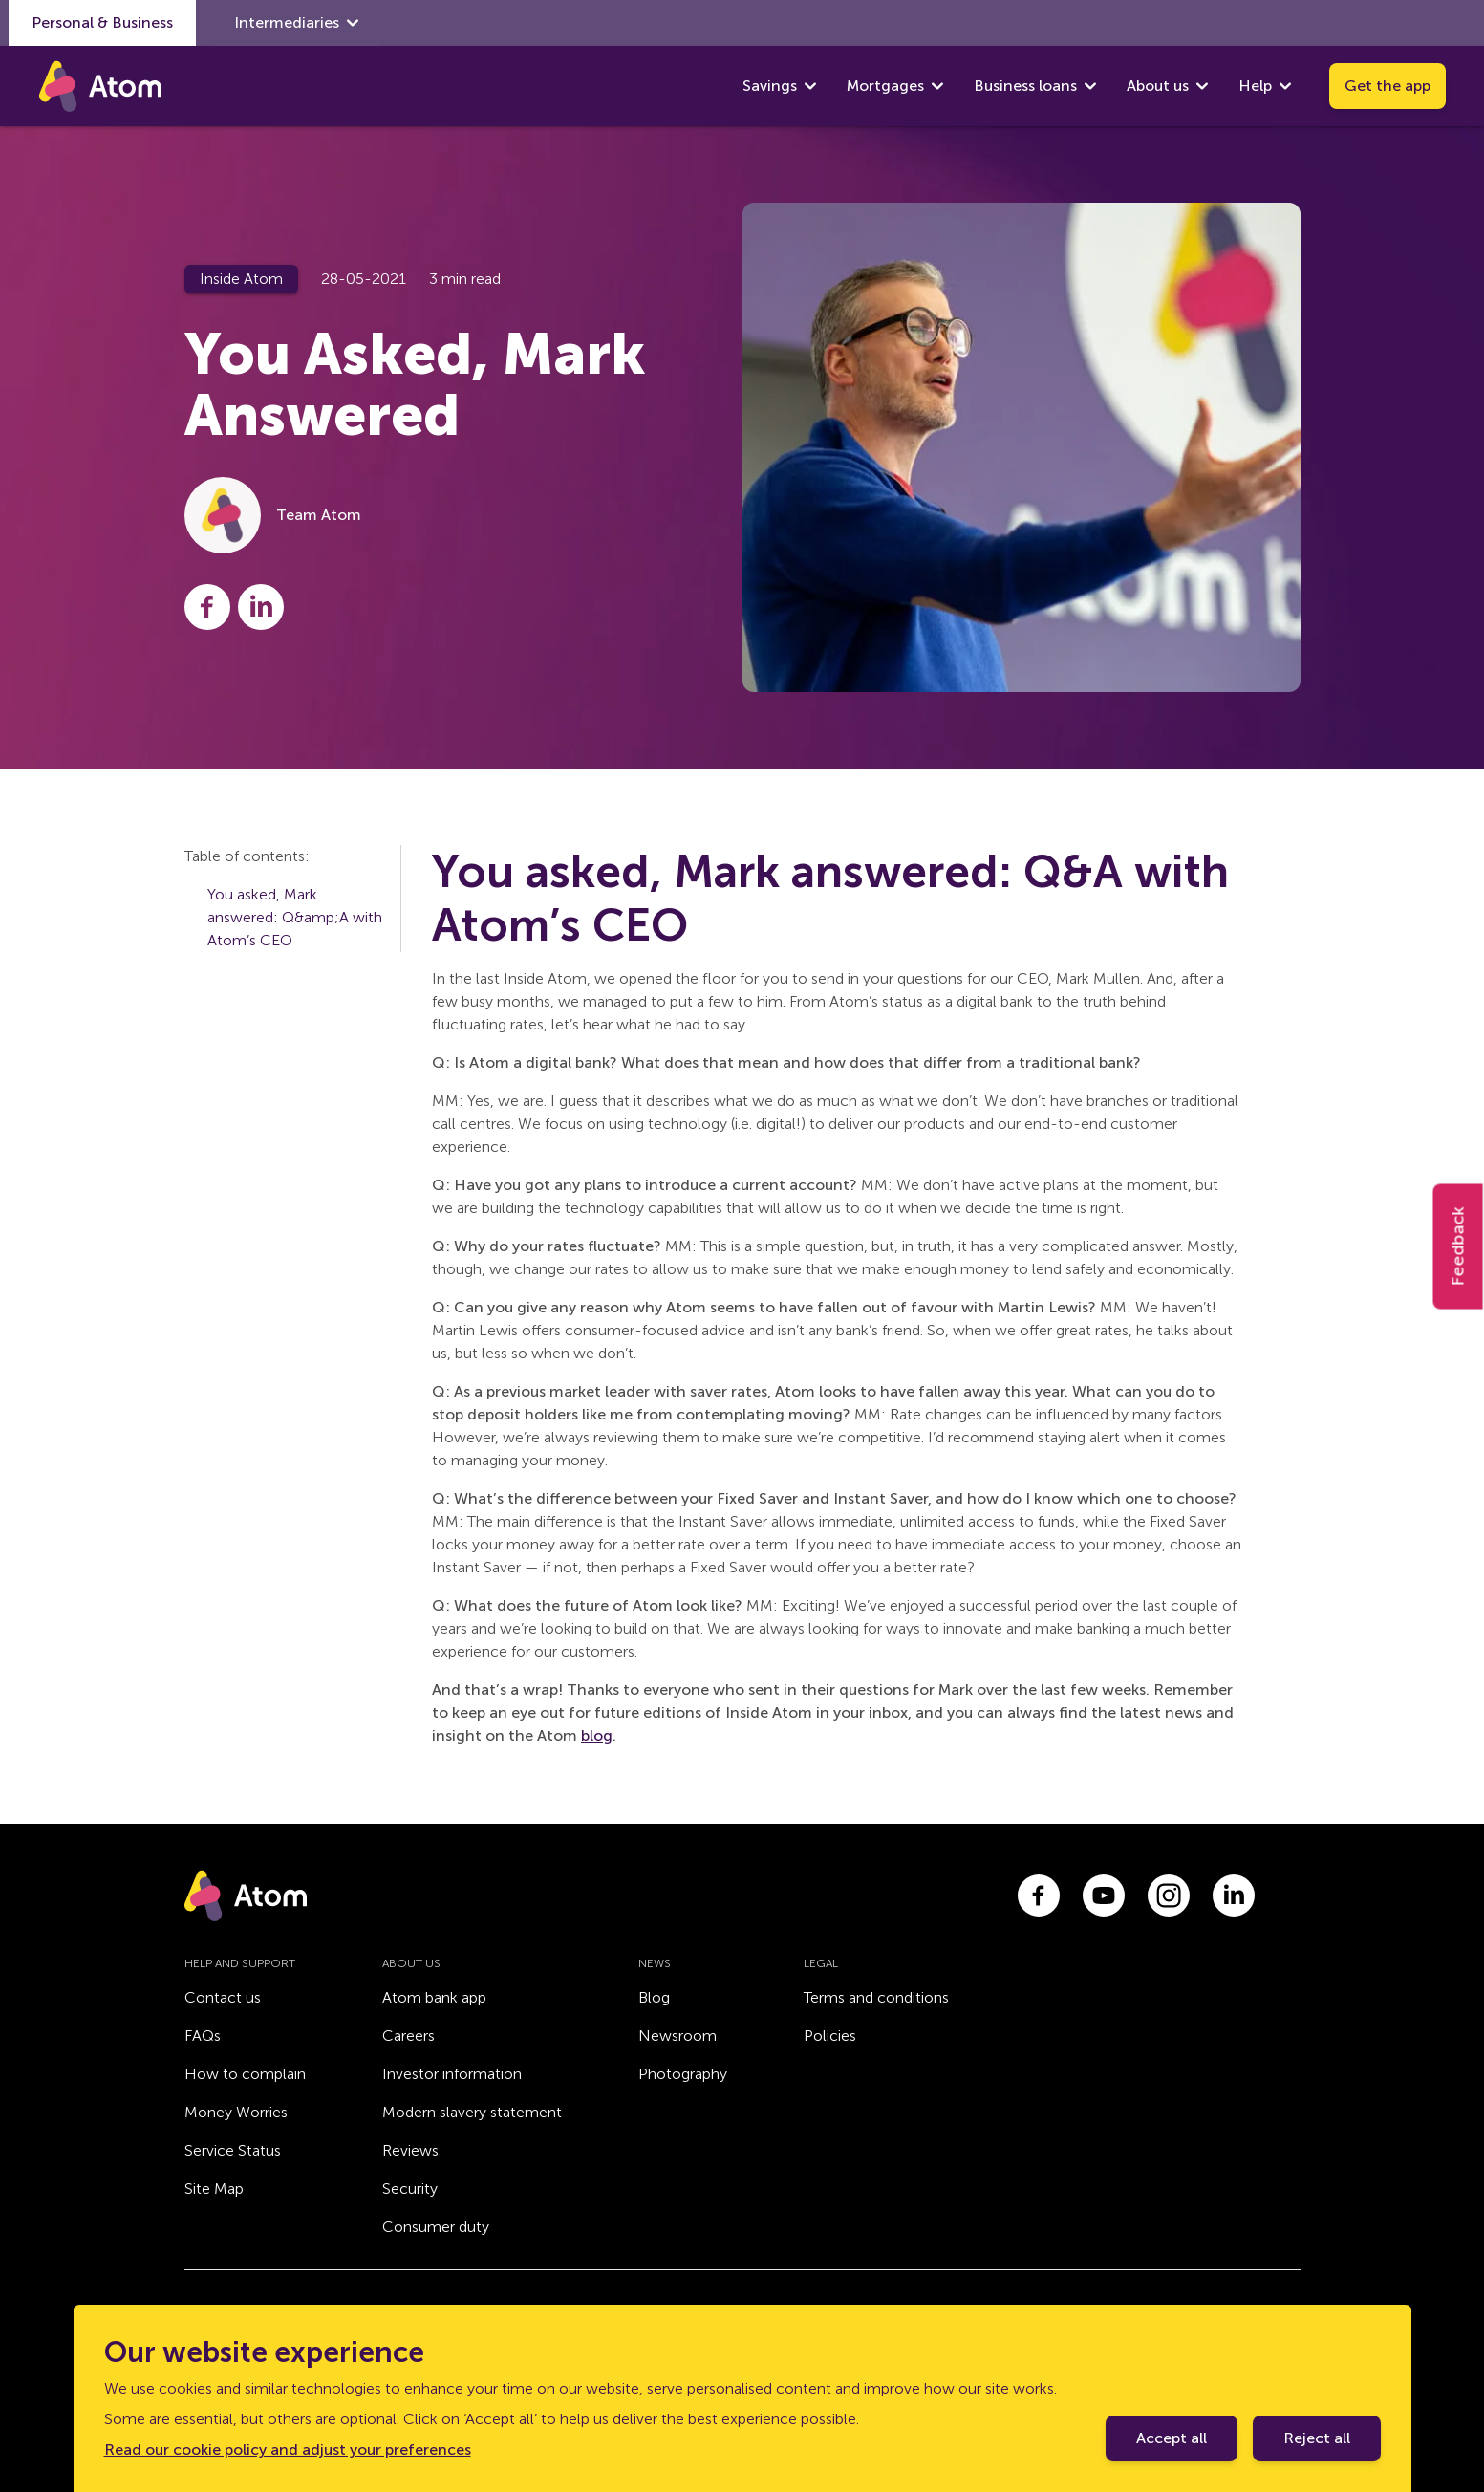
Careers (408, 2035)
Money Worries (236, 2112)
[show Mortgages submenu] (937, 86)
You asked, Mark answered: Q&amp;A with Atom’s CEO (294, 917)
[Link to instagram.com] (1169, 1895)
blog (597, 1735)
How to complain (245, 2074)
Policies (830, 2035)
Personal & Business (102, 22)
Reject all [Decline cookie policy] (1316, 2438)
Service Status (232, 2150)
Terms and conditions (876, 1997)
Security (410, 2188)
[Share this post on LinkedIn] (261, 607)
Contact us (222, 1997)
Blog (654, 1997)
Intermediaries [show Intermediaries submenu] (296, 22)
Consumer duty (435, 2227)
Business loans (1025, 85)
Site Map (214, 2188)
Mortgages (885, 85)
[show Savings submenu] (810, 86)
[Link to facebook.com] (1039, 1895)
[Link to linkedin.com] (1234, 1895)
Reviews (410, 2150)
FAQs (202, 2035)
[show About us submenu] (1202, 86)
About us (1158, 85)
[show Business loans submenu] (1090, 86)
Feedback (1458, 1246)
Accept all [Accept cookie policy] (1171, 2438)
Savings (769, 85)
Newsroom (677, 2035)
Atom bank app (434, 1997)
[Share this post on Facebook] (207, 607)
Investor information (452, 2074)
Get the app (1387, 85)
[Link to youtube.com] (1104, 1895)
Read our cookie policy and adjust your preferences (287, 2449)
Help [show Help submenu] (1264, 86)
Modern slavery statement (472, 2112)
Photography (682, 2074)
